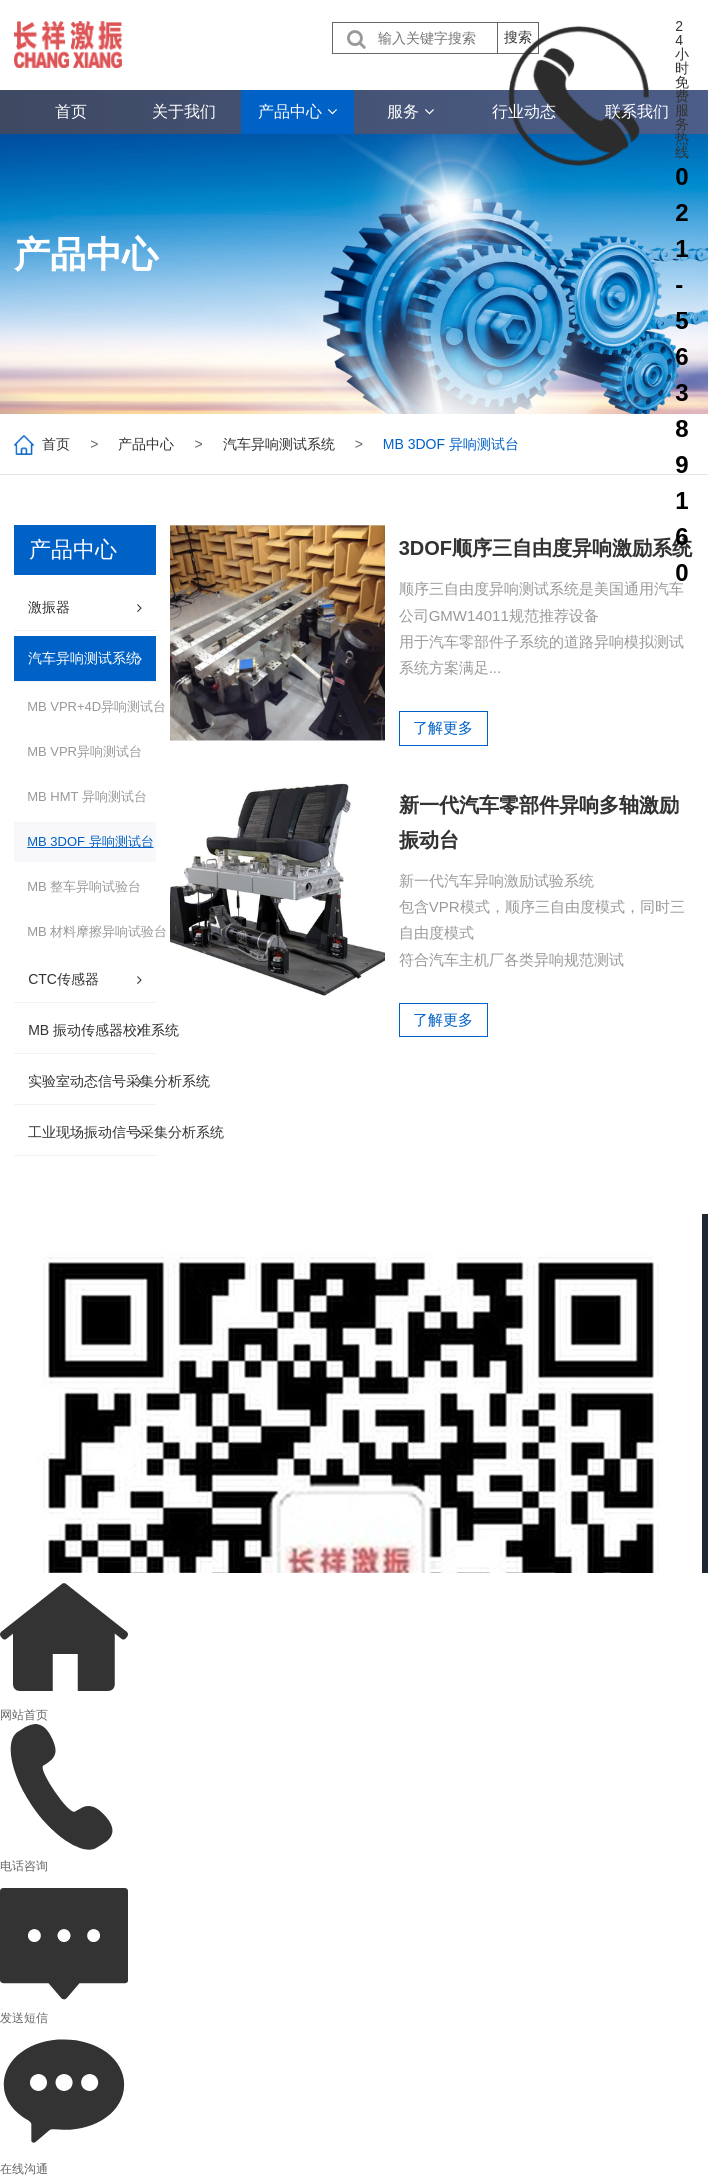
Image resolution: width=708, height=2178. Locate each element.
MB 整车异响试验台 (84, 886)
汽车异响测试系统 (279, 444)
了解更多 (444, 764)
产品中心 (146, 444)
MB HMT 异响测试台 (87, 796)
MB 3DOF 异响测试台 (90, 841)
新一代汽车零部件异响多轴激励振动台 (540, 860)
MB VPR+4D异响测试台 (96, 706)
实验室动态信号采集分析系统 (119, 1081)
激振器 (49, 607)
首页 (56, 444)
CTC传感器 (63, 979)
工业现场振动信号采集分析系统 (126, 1132)
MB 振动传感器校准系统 (103, 1030)
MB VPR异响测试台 (84, 751)
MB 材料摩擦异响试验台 (97, 931)
